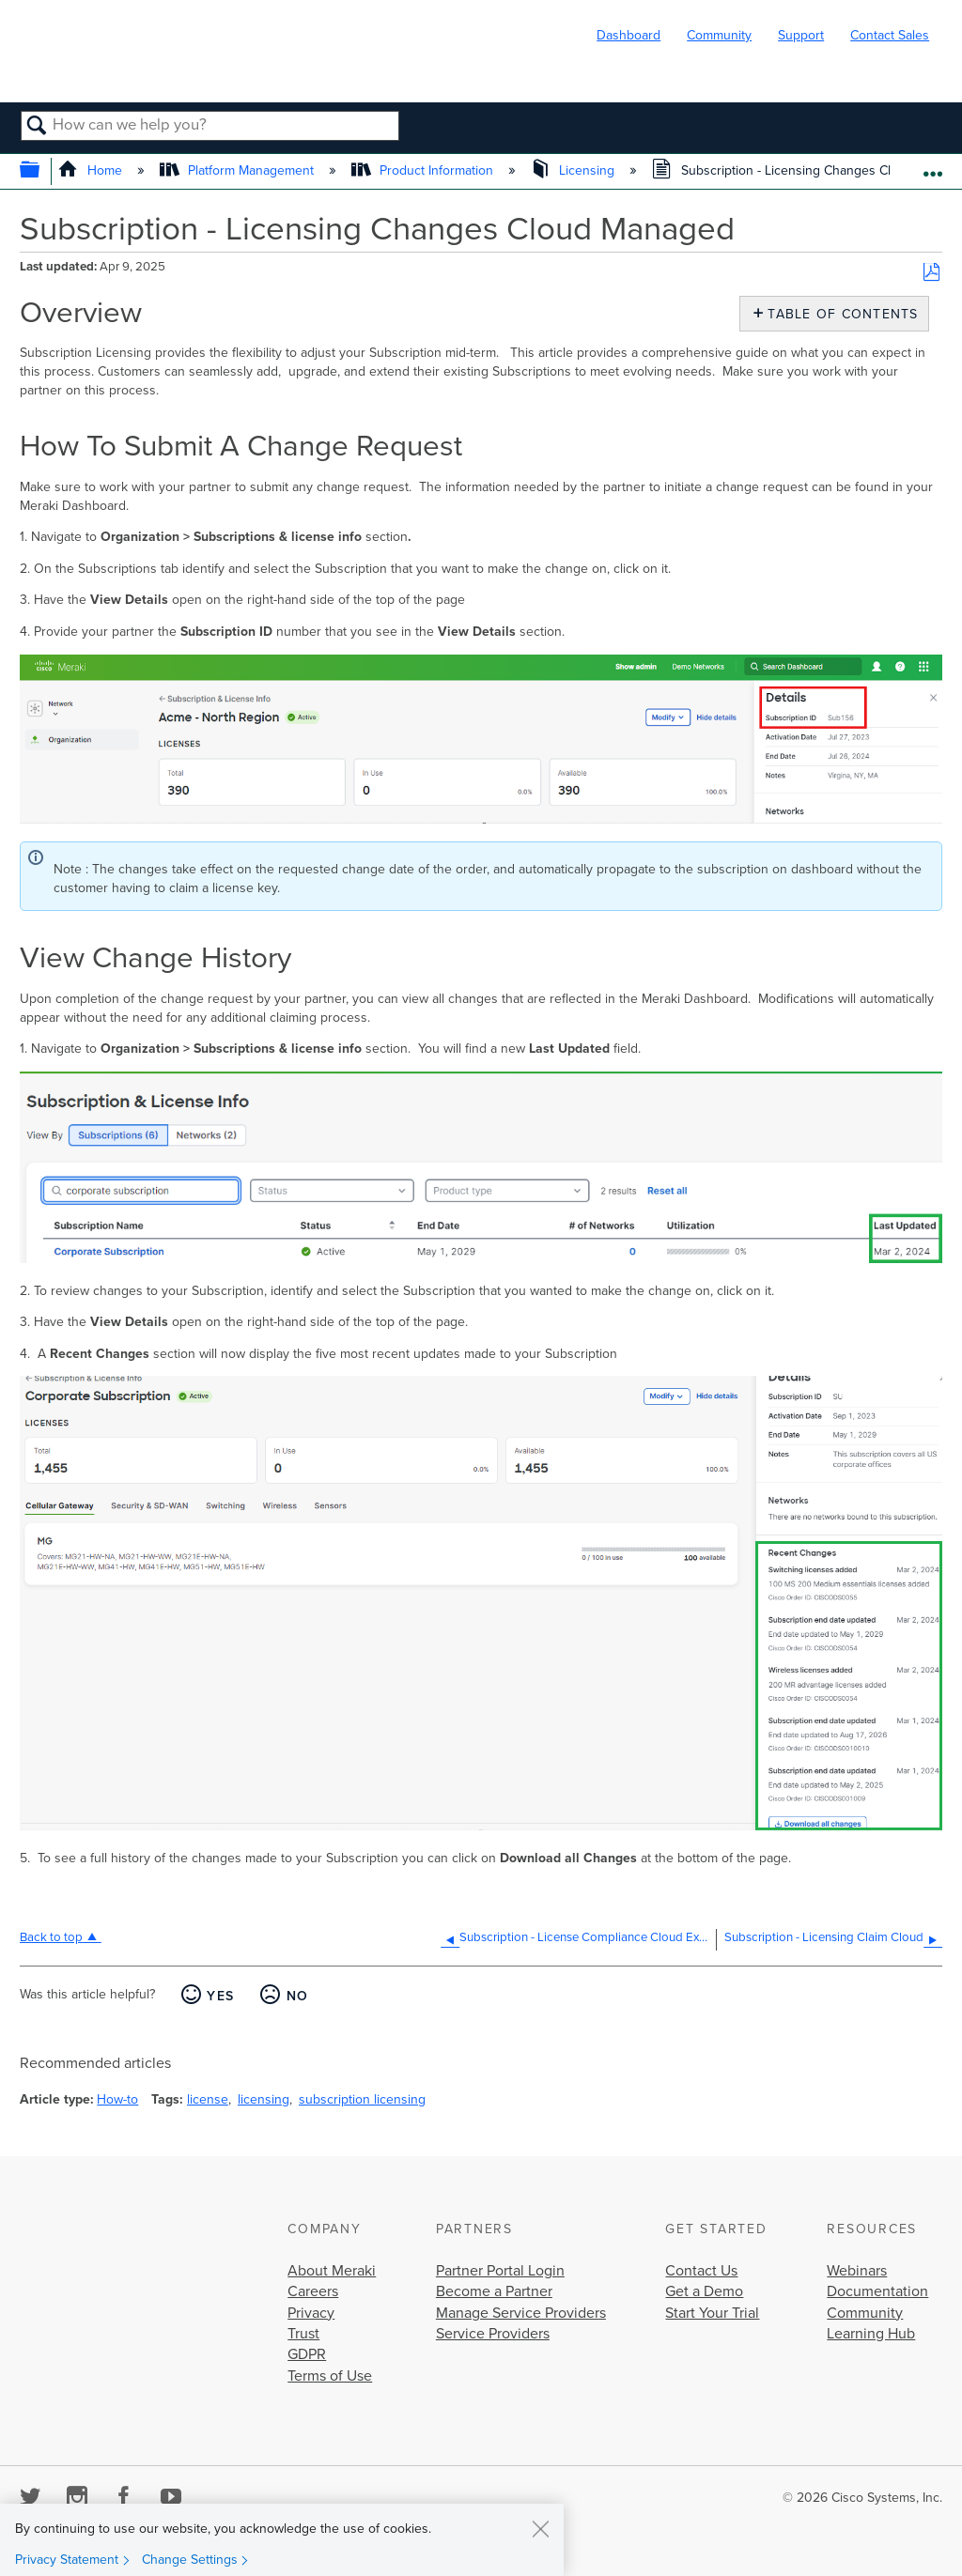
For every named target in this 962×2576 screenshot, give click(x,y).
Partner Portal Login (500, 2270)
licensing (263, 2099)
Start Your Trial (712, 2313)
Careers (312, 2291)
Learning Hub (871, 2333)
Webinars (857, 2270)
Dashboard (628, 35)
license (207, 2099)
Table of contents (838, 314)
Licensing (574, 170)
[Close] (540, 2528)
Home (91, 170)
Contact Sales (889, 35)
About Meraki (331, 2270)
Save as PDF (931, 273)
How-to (117, 2099)
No (298, 1996)
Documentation (877, 2291)
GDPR (306, 2354)
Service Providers (493, 2333)
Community (719, 35)
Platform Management (239, 170)
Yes (220, 1996)
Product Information (424, 170)
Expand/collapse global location (932, 165)
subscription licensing (362, 2099)
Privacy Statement (66, 2560)
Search (37, 127)
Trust (303, 2333)
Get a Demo (704, 2291)
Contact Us (701, 2270)
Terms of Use (329, 2376)
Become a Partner (494, 2291)
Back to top (51, 1937)
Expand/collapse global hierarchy (41, 171)
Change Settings (190, 2560)
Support (801, 35)
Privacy (310, 2313)
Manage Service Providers (521, 2313)
